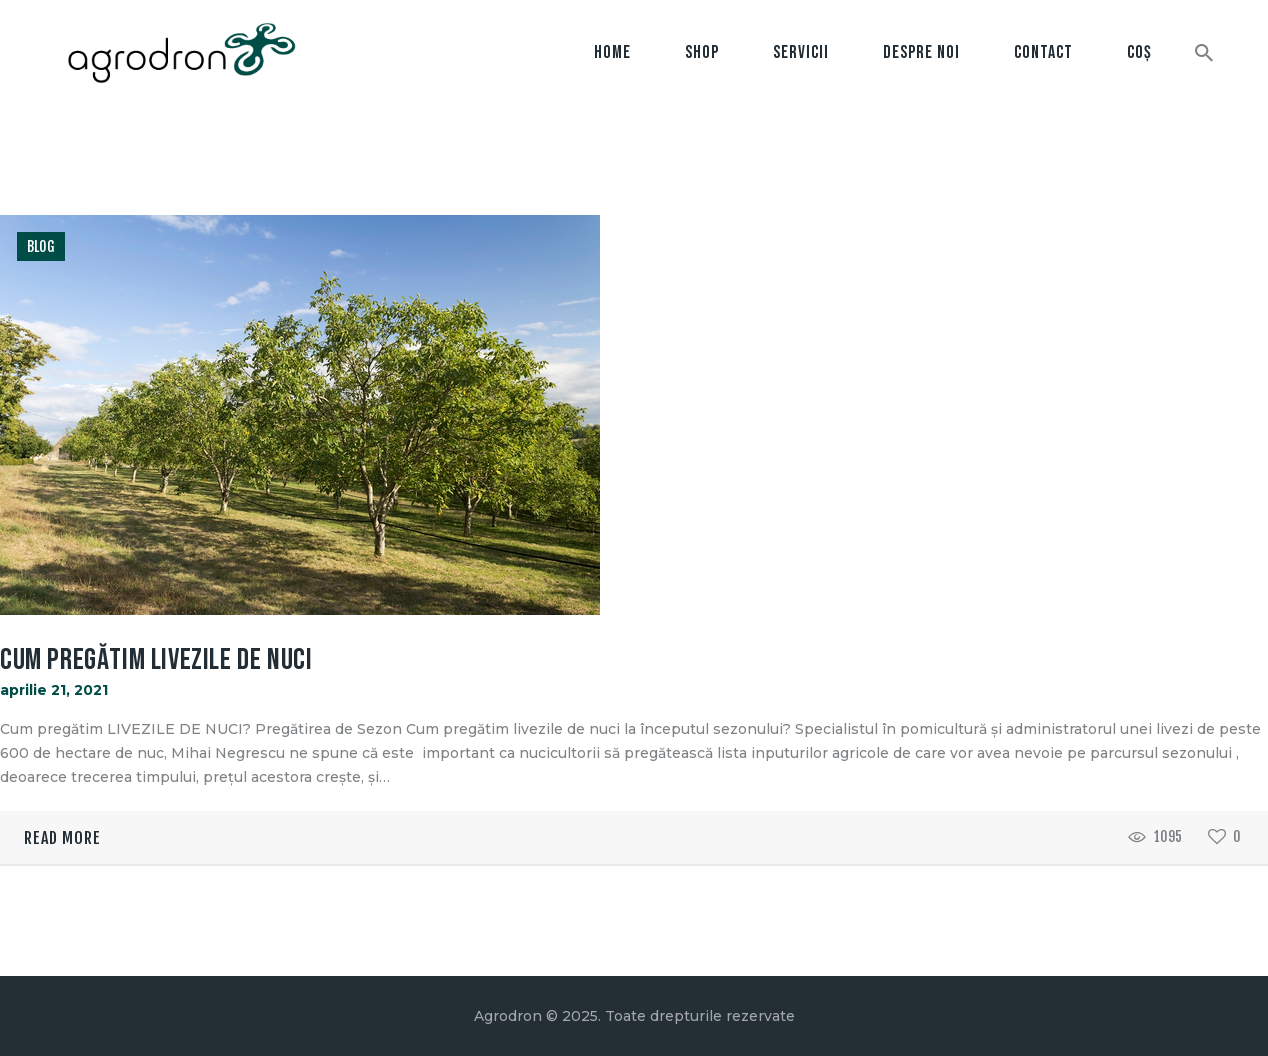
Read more (62, 838)
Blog (41, 246)
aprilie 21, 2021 (54, 690)
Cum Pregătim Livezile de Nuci (156, 660)
